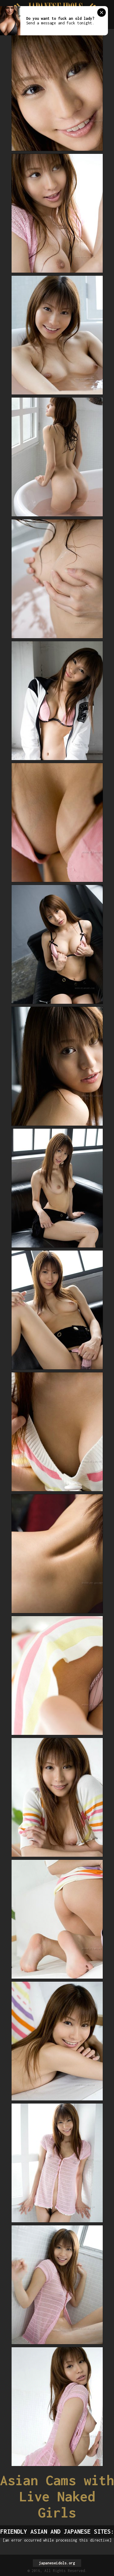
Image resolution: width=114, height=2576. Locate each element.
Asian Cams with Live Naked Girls (57, 2496)
